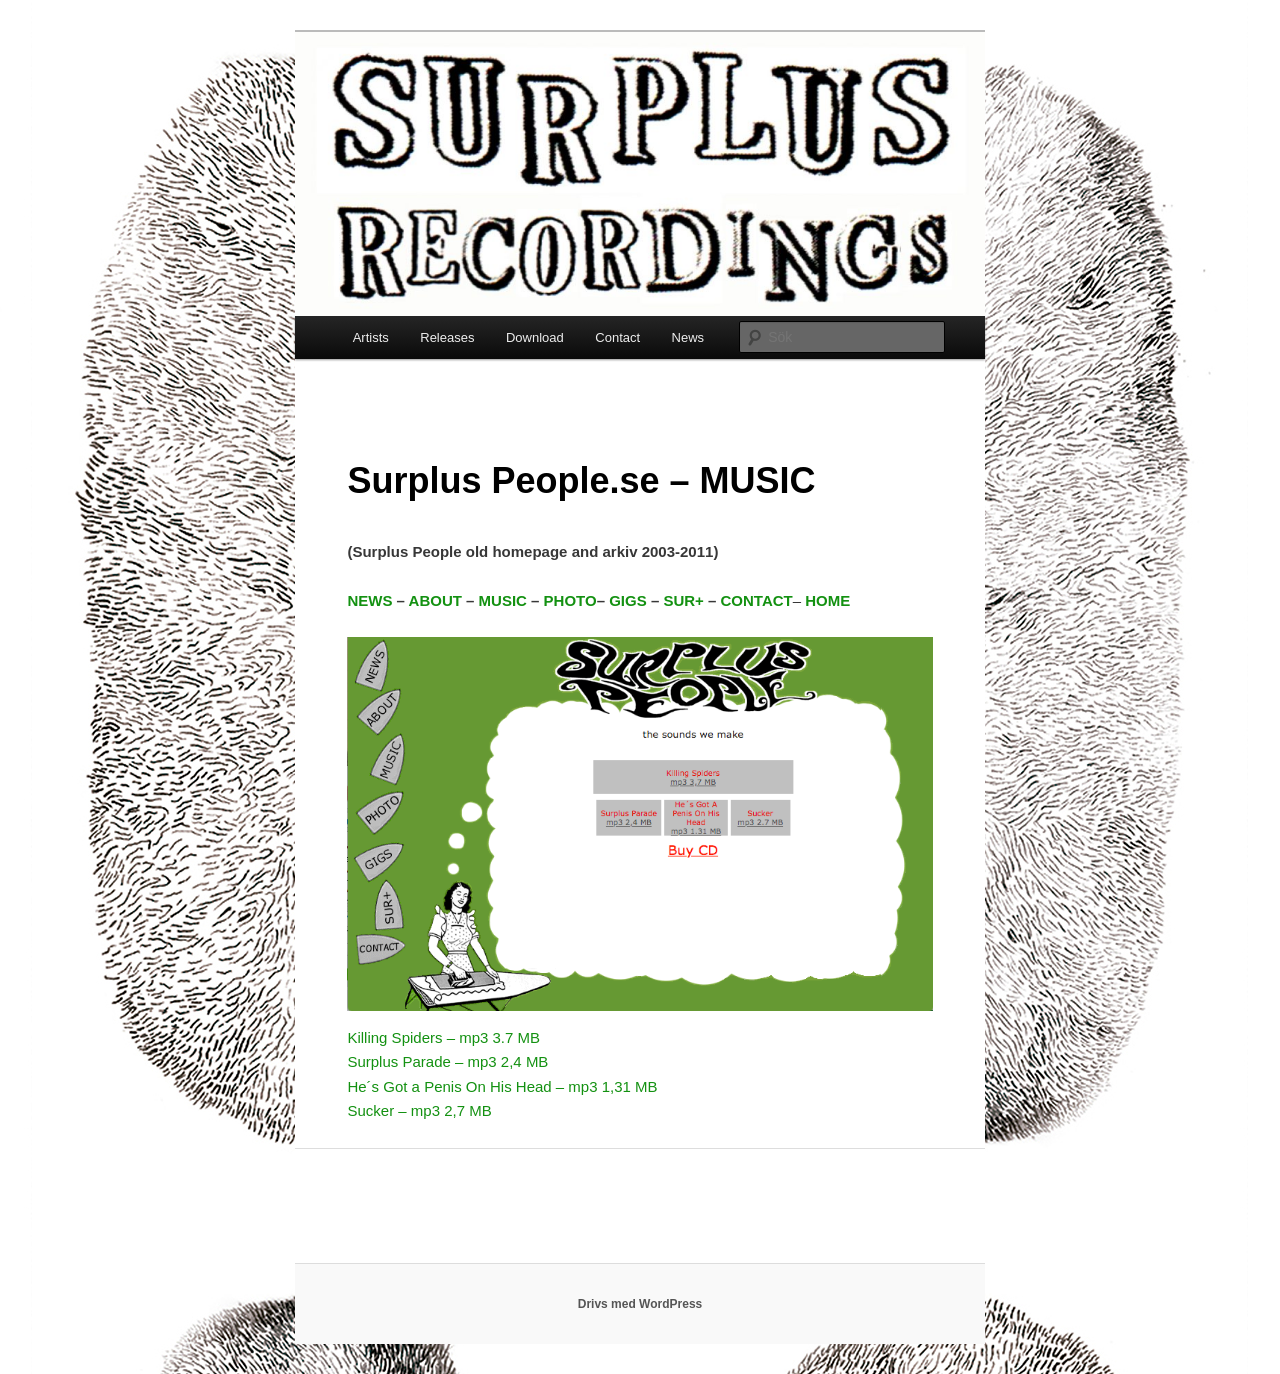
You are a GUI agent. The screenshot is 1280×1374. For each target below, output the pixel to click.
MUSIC (503, 600)
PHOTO (570, 600)
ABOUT (435, 600)
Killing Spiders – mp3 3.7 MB (443, 1037)
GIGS (628, 600)
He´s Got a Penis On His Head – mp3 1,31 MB (502, 1086)
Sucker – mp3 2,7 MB (419, 1110)
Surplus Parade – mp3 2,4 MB (447, 1061)
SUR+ (683, 600)
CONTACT (757, 600)
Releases (447, 337)
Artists (371, 337)
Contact (617, 337)
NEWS (369, 600)
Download (535, 337)
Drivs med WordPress (640, 1304)
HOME (827, 600)
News (688, 337)
